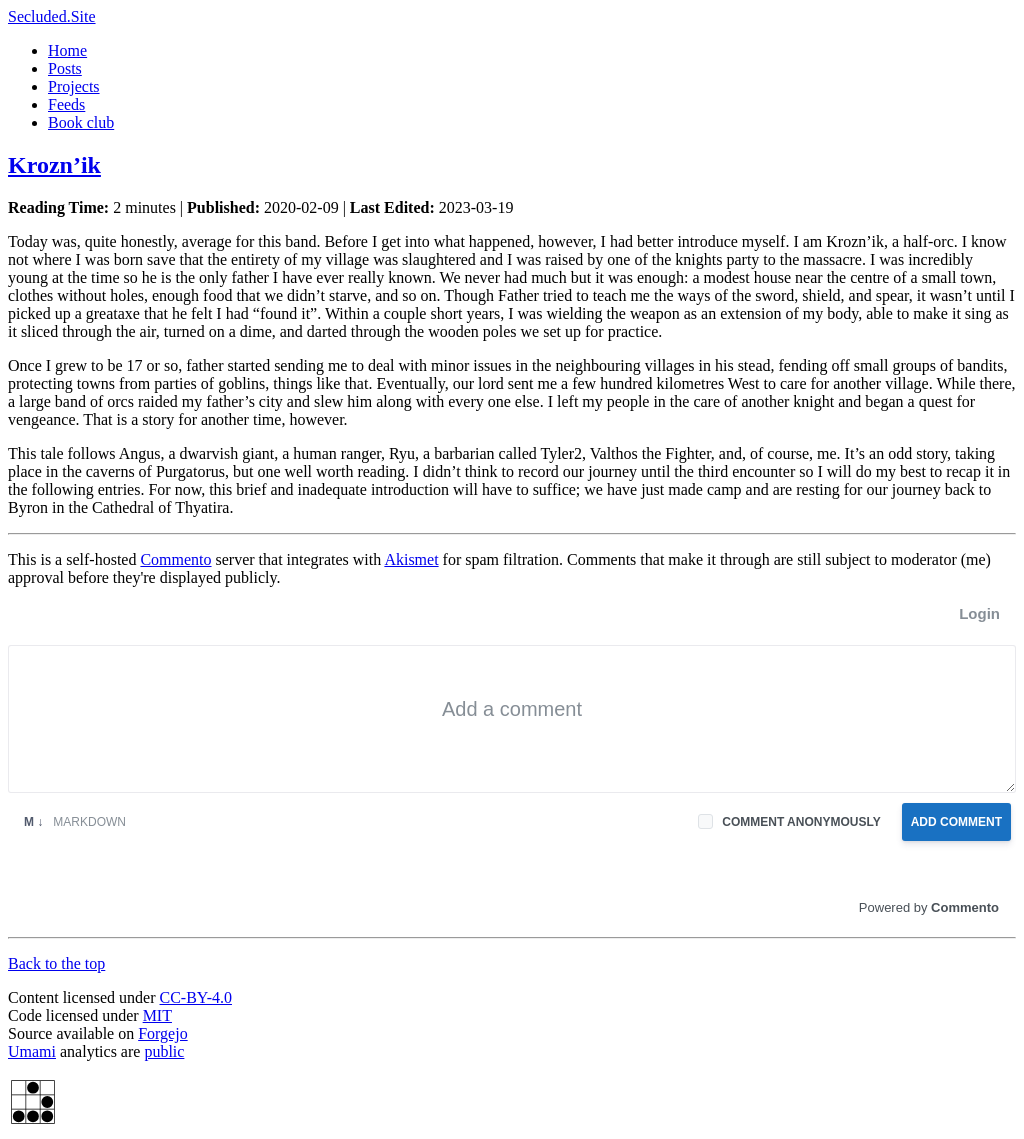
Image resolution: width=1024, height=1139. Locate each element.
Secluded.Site (52, 16)
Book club (81, 122)
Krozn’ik (54, 165)
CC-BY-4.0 (196, 997)
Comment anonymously (801, 822)
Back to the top (56, 963)
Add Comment (956, 822)
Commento (175, 559)
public (164, 1051)
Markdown (75, 822)
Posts (65, 68)
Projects (74, 86)
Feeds (66, 104)
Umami (32, 1051)
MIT (157, 1015)
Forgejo (162, 1033)
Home (67, 50)
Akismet (411, 559)
